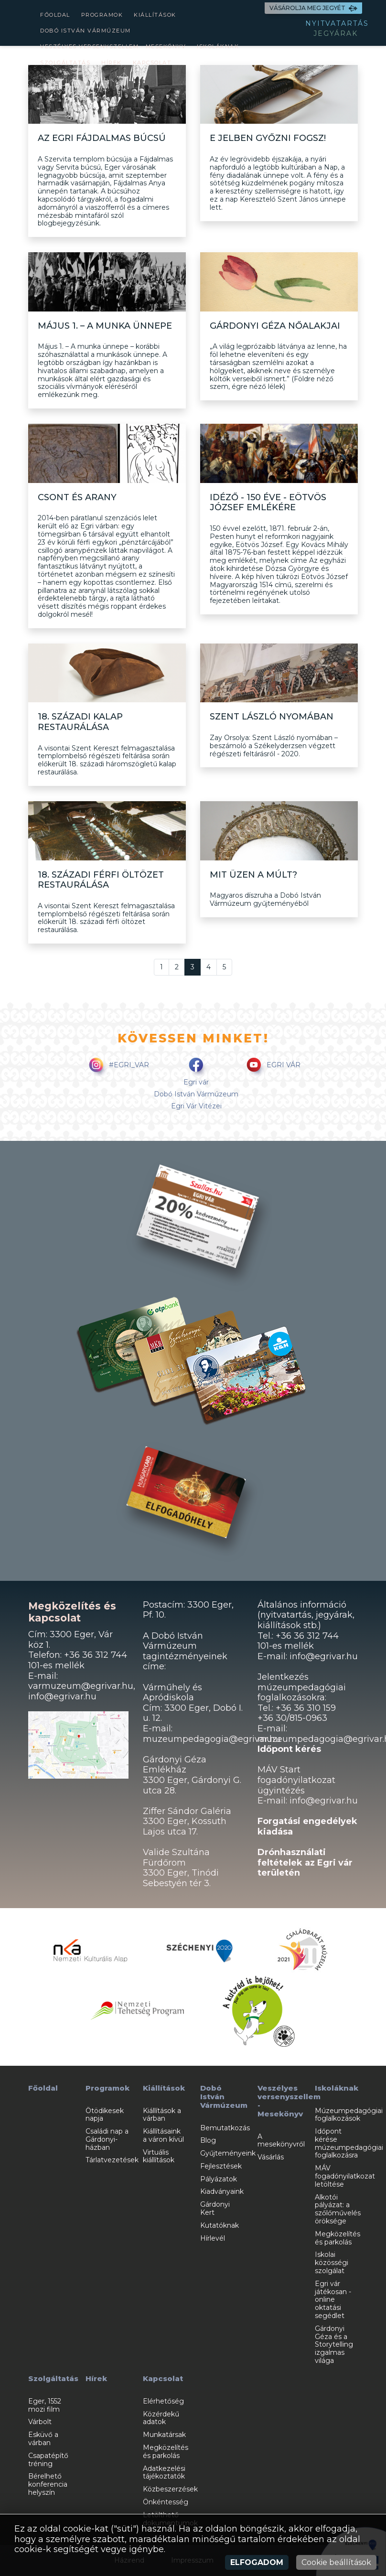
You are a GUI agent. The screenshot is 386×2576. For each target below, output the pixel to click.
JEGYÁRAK (335, 33)
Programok (102, 14)
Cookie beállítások (336, 2562)
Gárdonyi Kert (215, 2208)
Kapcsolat (152, 62)
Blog (208, 2140)
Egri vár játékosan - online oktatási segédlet (333, 2299)
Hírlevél (212, 2238)
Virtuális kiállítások (158, 2156)
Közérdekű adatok (161, 2418)
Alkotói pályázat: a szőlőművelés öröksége (338, 2209)
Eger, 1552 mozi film (44, 2405)
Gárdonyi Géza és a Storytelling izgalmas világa (334, 2344)
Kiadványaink (222, 2191)
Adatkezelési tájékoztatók (164, 2472)
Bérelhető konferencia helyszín (47, 2484)
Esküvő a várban (43, 2438)
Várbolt (40, 2421)
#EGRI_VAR (117, 1065)
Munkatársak (164, 2434)
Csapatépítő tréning (48, 2459)
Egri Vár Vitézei (196, 1106)
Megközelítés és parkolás (337, 2238)
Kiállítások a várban (162, 2114)
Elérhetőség (163, 2401)
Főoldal (55, 14)
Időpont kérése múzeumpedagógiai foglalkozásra (349, 2143)
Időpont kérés (289, 1749)
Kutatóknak (219, 2225)
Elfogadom (256, 2562)
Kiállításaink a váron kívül (163, 2135)
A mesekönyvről (281, 2140)
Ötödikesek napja (105, 2114)
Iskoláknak (218, 46)
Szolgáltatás (65, 62)
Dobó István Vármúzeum (85, 30)
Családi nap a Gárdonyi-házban (107, 2139)
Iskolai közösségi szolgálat (331, 2262)
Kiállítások (155, 14)
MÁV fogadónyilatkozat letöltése (345, 2176)
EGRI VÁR (271, 1065)
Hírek (111, 62)
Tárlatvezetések (112, 2160)
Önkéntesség (165, 2502)
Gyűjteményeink (228, 2153)
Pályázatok (218, 2179)
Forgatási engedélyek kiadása (307, 1826)
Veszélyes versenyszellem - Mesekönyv (113, 46)
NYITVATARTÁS (337, 23)
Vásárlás (270, 2157)
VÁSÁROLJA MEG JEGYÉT (313, 7)
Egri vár (196, 1082)
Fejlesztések (221, 2166)
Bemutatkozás (225, 2128)
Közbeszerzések (170, 2489)
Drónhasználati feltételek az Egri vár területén (305, 1862)
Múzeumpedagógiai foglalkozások (349, 2114)
